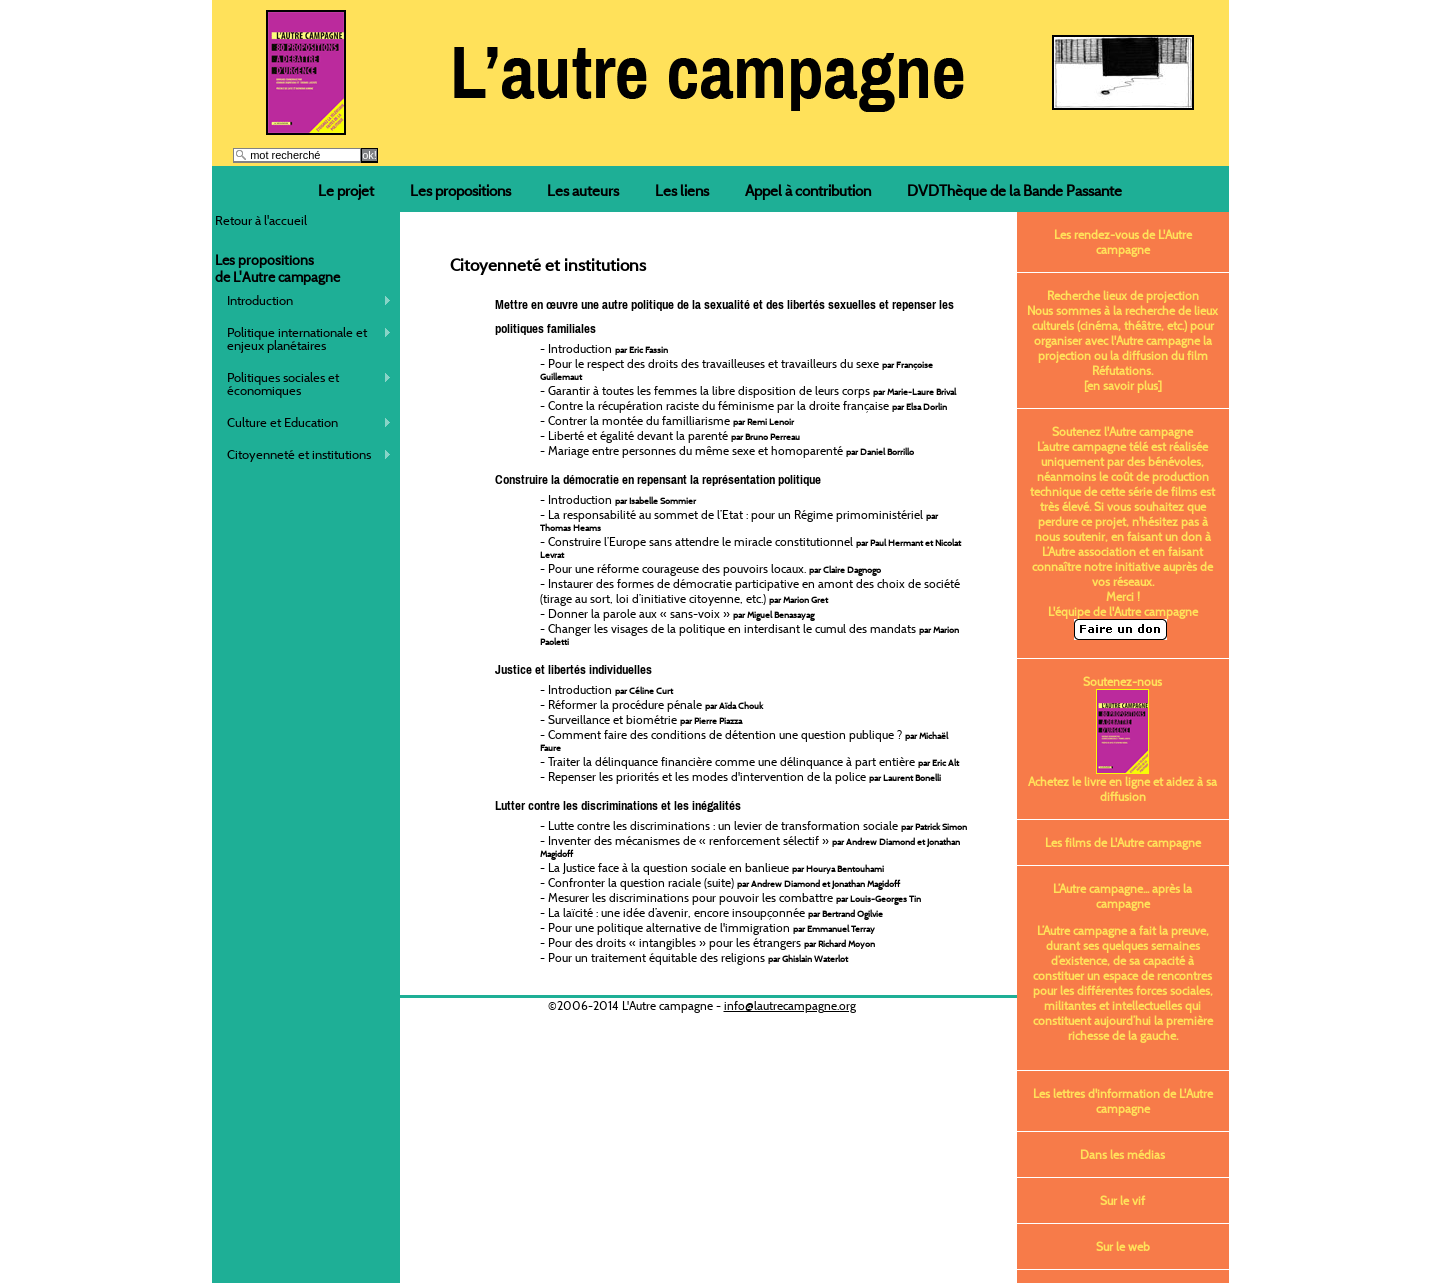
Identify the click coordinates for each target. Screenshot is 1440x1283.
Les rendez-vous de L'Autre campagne (1123, 242)
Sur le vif (1122, 1200)
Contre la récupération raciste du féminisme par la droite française (747, 405)
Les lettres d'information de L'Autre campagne (1123, 1101)
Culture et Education (303, 422)
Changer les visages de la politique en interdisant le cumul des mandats (749, 634)
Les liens (682, 190)
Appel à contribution (808, 190)
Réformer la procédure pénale (655, 704)
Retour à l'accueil (261, 220)
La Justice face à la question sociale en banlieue (716, 867)
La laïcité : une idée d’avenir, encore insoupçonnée (715, 912)
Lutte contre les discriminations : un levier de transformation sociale (757, 825)
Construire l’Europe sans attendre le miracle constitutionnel (750, 547)
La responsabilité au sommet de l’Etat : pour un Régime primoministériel (739, 520)
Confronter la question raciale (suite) (724, 882)
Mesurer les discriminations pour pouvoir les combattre (734, 897)
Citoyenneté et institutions (303, 454)
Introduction (303, 300)
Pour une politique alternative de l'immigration (711, 927)
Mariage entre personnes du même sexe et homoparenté (731, 450)
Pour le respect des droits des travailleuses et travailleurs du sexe (736, 369)
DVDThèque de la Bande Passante (1014, 190)
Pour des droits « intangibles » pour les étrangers (711, 942)
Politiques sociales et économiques (303, 383)
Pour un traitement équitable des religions (698, 957)
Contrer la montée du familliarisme (671, 420)
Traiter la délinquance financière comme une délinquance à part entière (753, 761)
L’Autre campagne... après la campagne (1122, 896)
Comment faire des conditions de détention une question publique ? (744, 740)
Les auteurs (583, 190)
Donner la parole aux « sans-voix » (681, 613)
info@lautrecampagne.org (790, 1005)
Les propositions (460, 190)
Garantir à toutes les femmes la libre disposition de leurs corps (752, 390)
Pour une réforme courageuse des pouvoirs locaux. (714, 568)
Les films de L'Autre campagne (1123, 842)
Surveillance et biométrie (645, 719)
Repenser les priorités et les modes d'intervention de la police (744, 776)
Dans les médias (1122, 1154)
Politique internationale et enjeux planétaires (303, 338)
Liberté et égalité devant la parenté (674, 435)
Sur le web (1123, 1246)
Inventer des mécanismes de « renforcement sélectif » (750, 846)
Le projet (346, 190)
